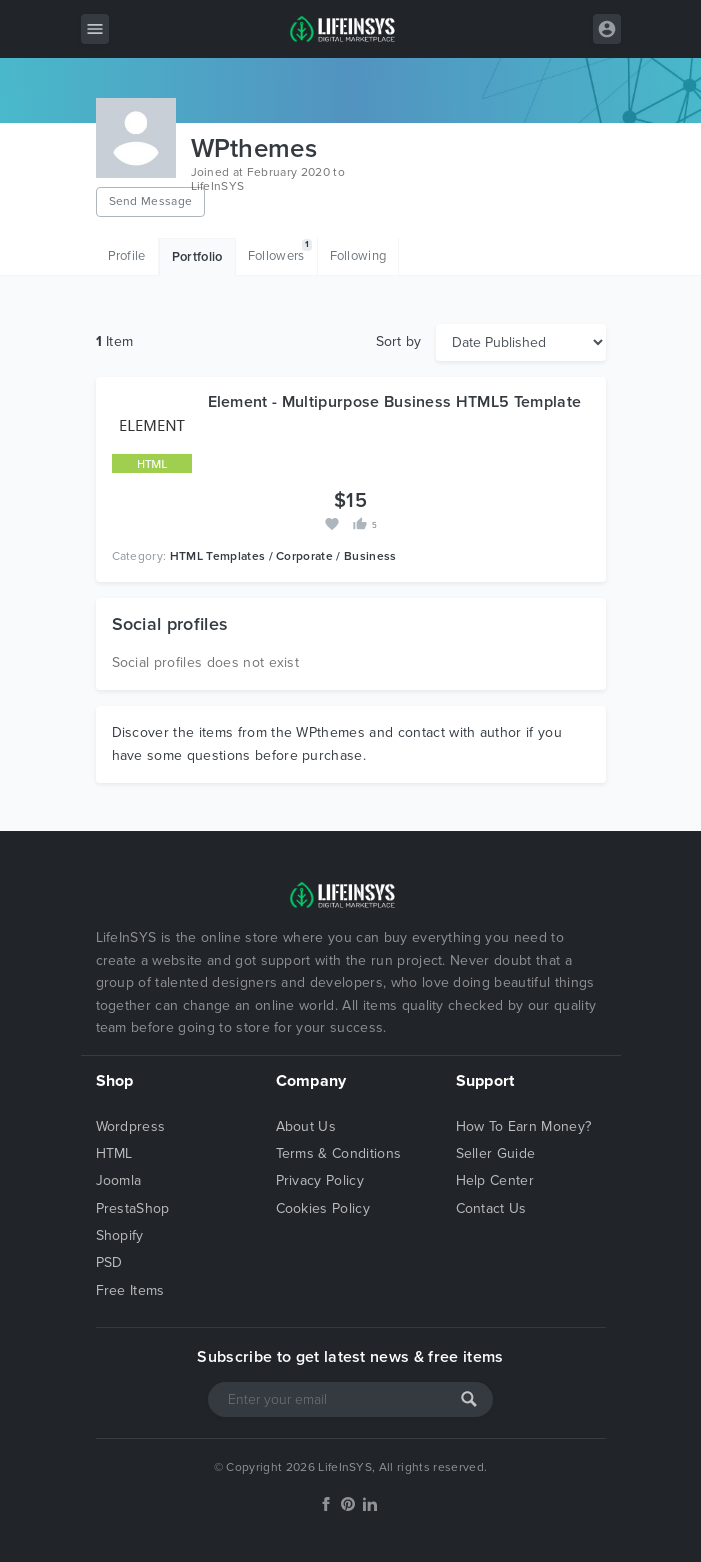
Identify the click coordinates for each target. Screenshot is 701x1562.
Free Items (130, 1290)
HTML (114, 1153)
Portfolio (197, 257)
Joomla (119, 1180)
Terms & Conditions (339, 1153)
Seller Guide (496, 1153)
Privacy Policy (320, 1180)
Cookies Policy (323, 1208)
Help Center (495, 1180)
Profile (127, 256)
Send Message (151, 201)
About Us (306, 1126)
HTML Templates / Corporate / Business (283, 556)
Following (358, 256)
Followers (280, 251)
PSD (109, 1262)
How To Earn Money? (524, 1126)
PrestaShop (133, 1208)
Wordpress (131, 1126)
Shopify (120, 1235)
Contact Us (491, 1208)
